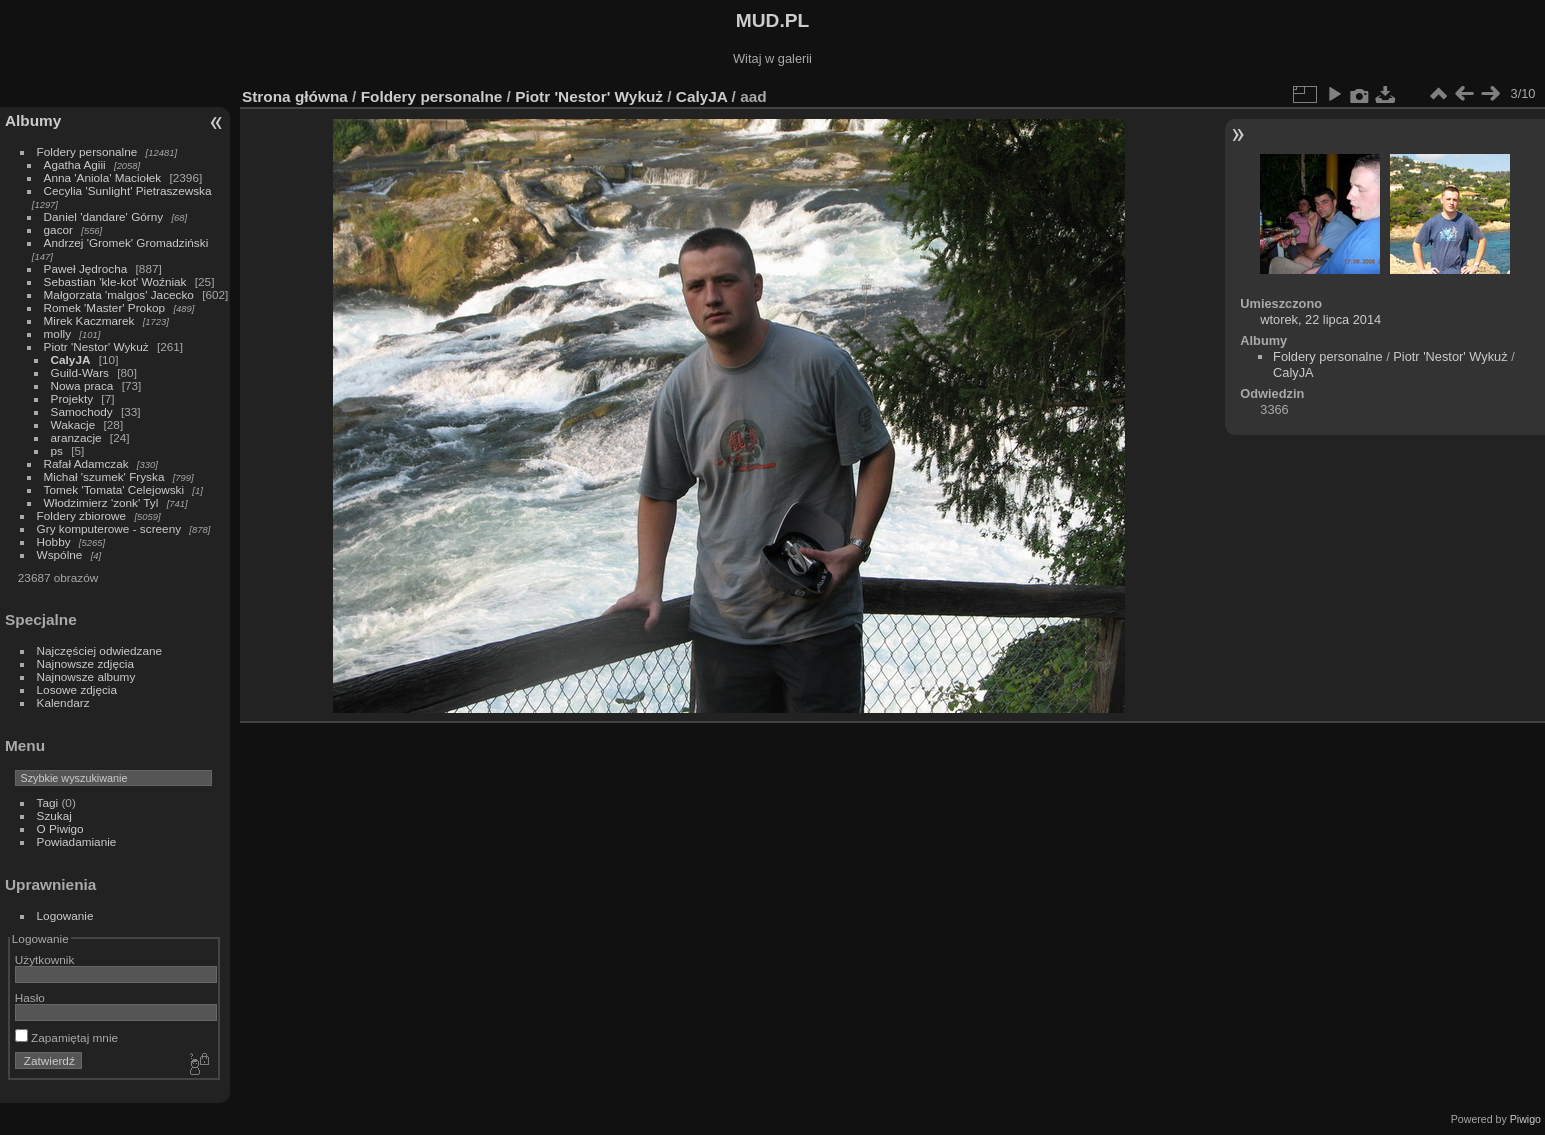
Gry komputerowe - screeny (109, 528)
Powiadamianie (77, 841)
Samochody (82, 411)
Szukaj (54, 815)
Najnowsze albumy (86, 676)
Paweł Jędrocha (86, 268)
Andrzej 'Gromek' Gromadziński (126, 242)
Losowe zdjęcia (77, 689)
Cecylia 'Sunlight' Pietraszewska (128, 190)
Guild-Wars (80, 372)
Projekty (72, 398)
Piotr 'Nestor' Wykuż (96, 346)
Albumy (33, 120)
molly (57, 333)
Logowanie (65, 915)
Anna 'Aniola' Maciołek (103, 177)
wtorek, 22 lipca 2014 (1320, 319)
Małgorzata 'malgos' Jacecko (119, 294)
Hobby (54, 541)
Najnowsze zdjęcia (85, 663)
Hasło (30, 997)
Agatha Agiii (75, 164)
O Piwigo (60, 828)
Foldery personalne (87, 151)
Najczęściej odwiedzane (100, 650)
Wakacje (73, 424)
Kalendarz (63, 702)
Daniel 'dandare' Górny (104, 216)
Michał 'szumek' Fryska (104, 476)
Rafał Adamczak (86, 463)
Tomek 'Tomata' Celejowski (114, 489)
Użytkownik (45, 959)
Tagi (48, 802)
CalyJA (71, 359)
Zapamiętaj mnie (66, 1037)
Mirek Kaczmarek (89, 320)
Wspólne (60, 554)
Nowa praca (82, 385)
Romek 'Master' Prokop (105, 307)
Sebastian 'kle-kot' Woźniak (115, 281)
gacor (58, 229)
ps (57, 450)
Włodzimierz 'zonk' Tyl (101, 502)
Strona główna (295, 96)
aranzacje (76, 437)
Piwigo (1525, 1119)
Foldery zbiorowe (82, 515)
